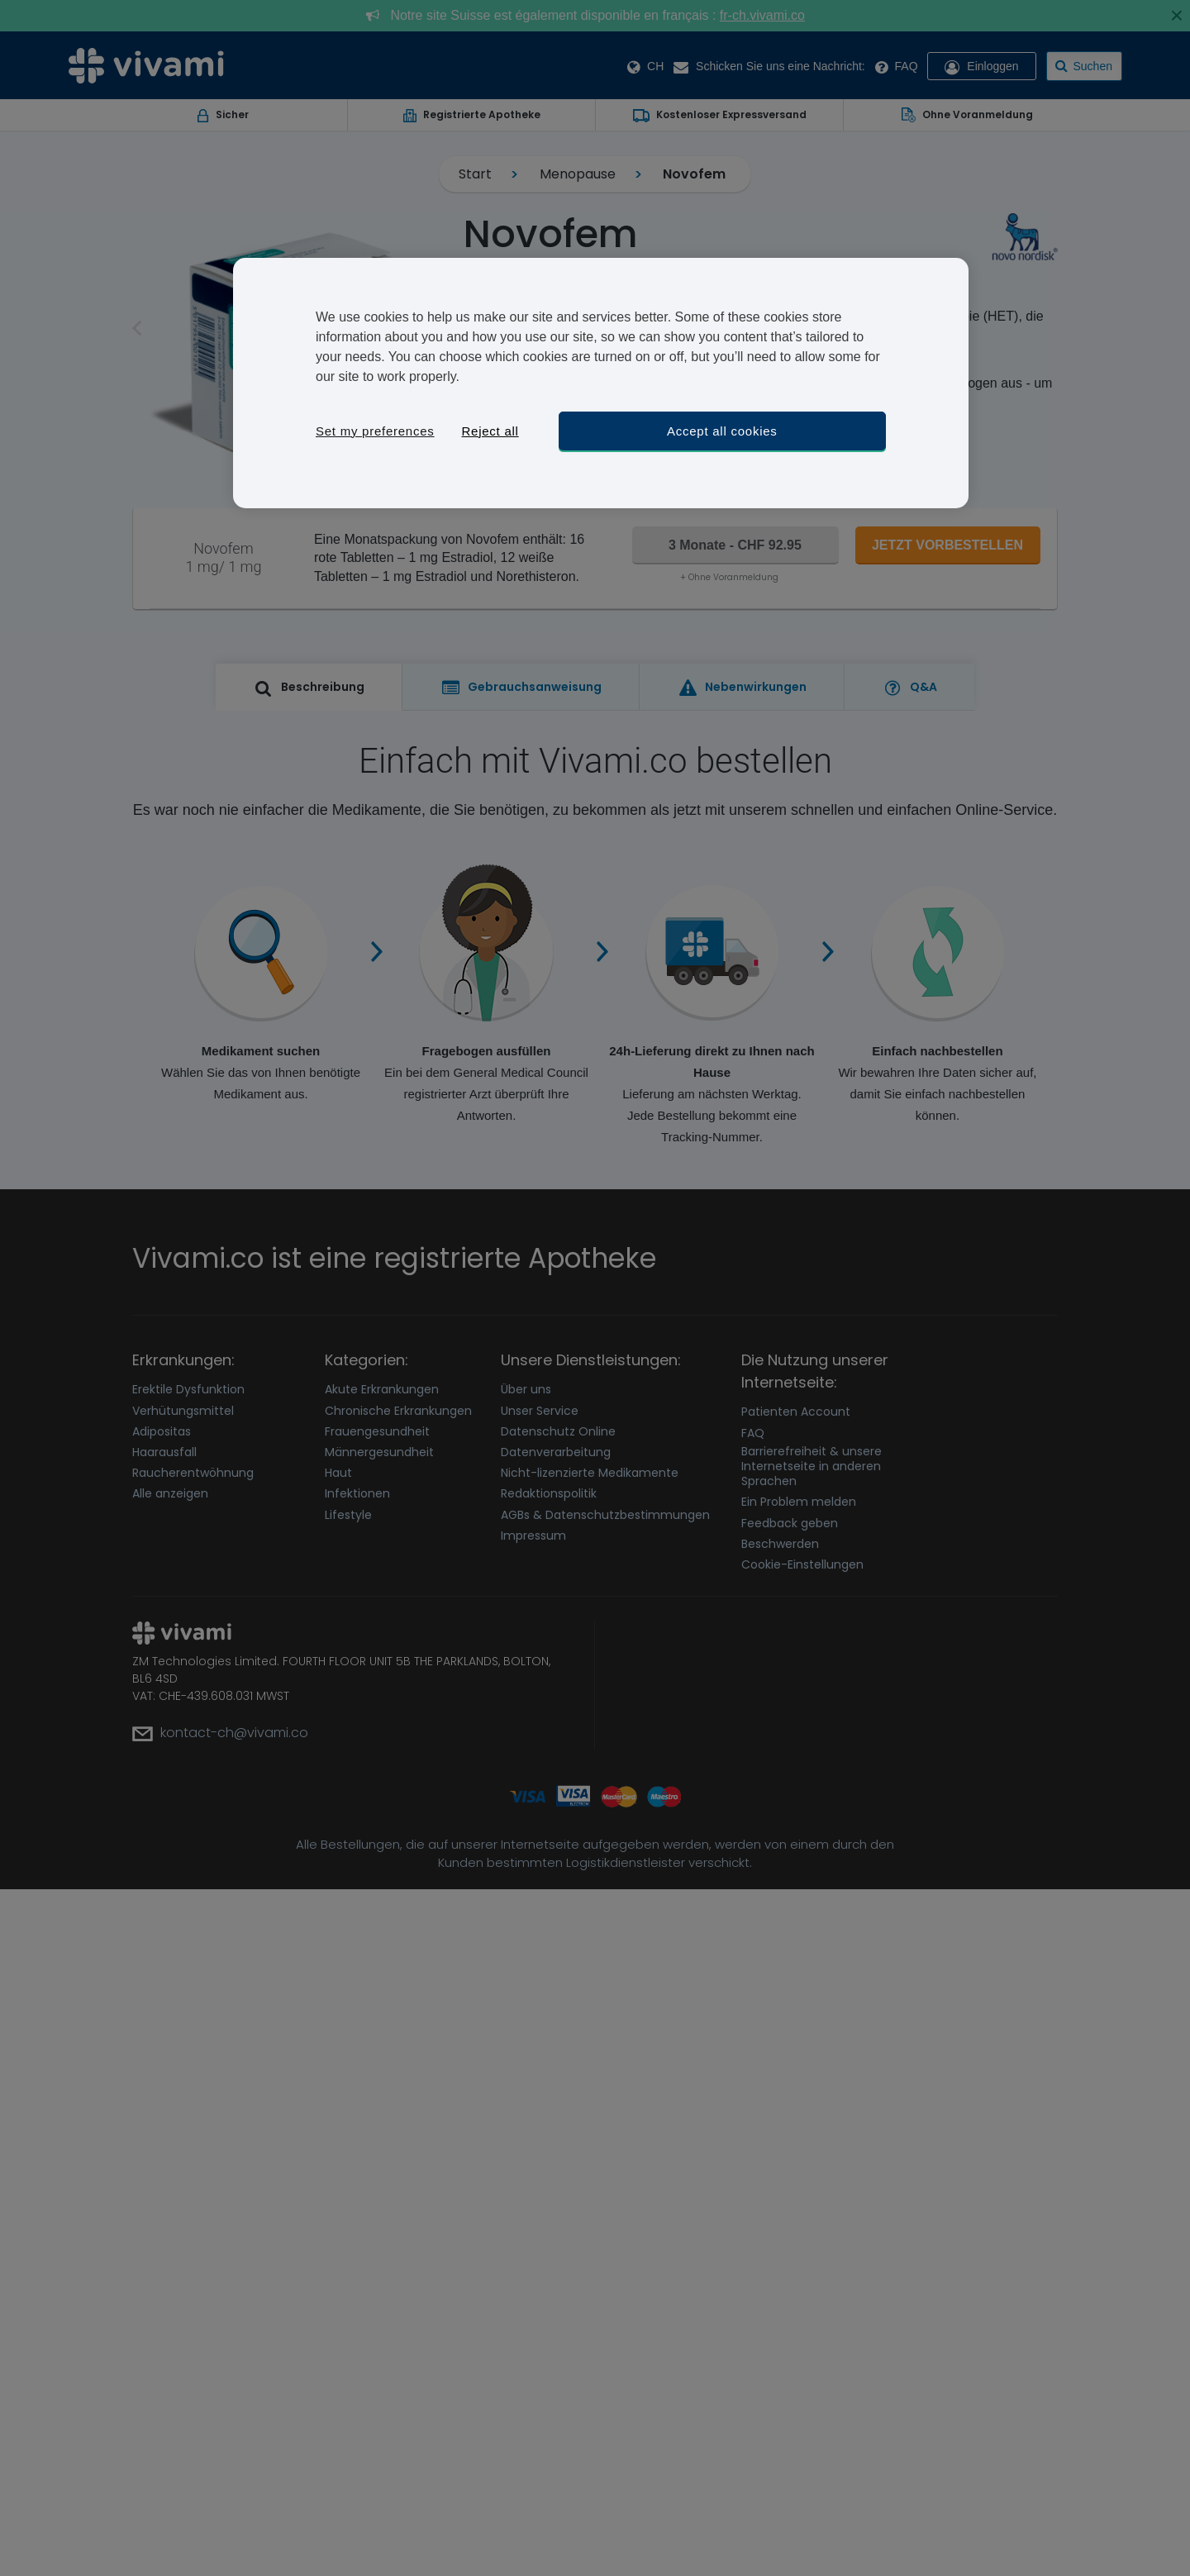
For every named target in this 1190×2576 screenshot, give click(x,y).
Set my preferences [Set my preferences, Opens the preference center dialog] (375, 431)
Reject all (489, 431)
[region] (601, 383)
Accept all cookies (722, 431)
